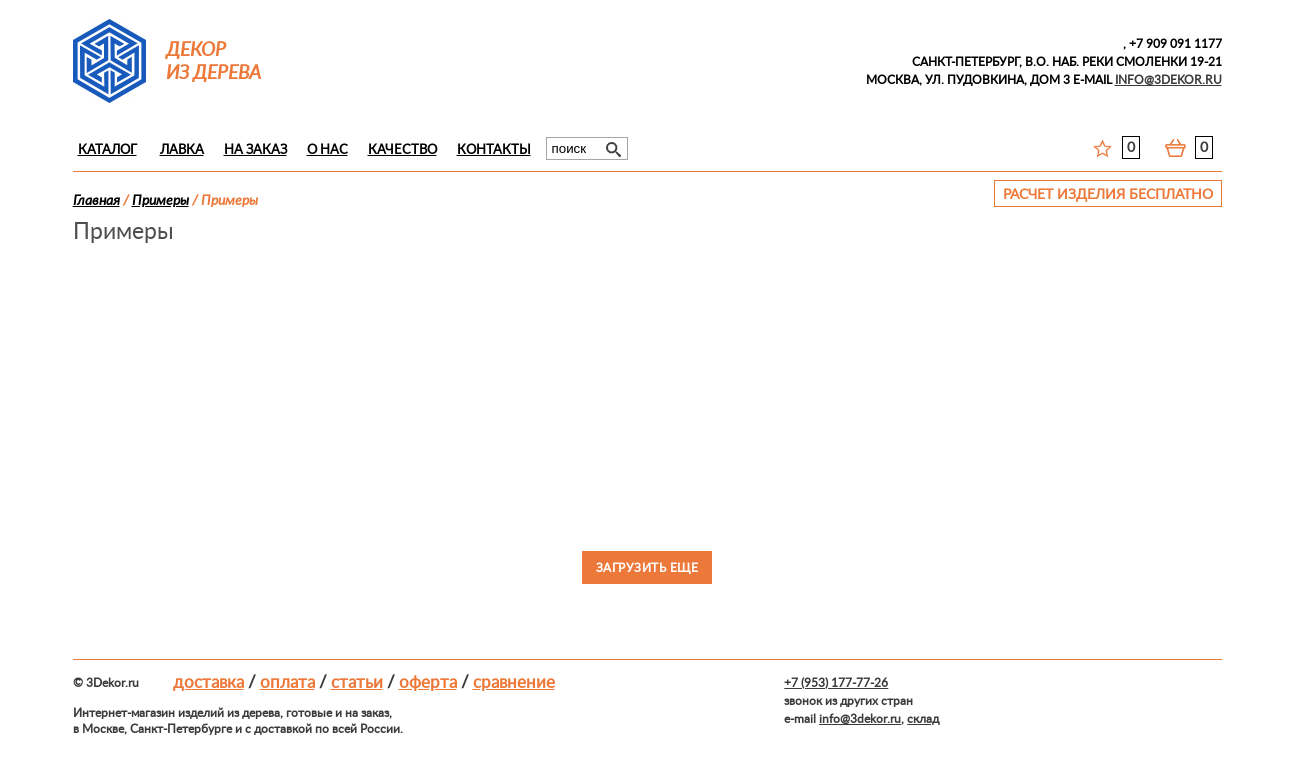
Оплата (287, 682)
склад (923, 719)
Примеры (160, 201)
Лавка (182, 150)
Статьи (357, 682)
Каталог (107, 150)
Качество (402, 150)
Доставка (208, 682)
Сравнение (514, 682)
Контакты (494, 150)
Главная (96, 201)
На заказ (255, 150)
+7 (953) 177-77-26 (836, 683)
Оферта (428, 682)
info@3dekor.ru (860, 719)
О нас (327, 150)
